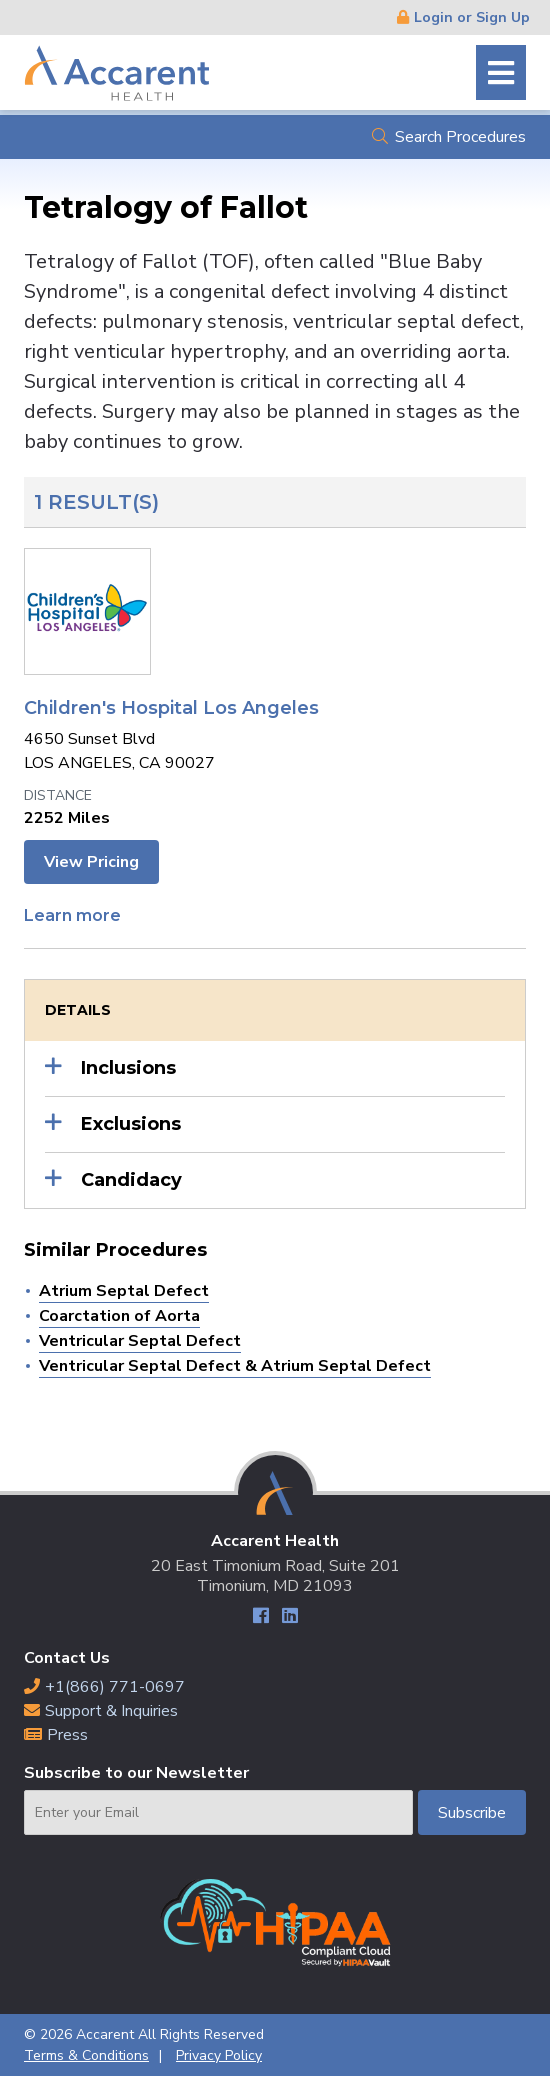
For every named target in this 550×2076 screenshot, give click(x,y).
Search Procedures (460, 137)
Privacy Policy (219, 2055)
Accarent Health (117, 72)
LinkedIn (289, 1618)
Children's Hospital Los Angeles (171, 708)
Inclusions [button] (128, 1068)
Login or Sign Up (472, 17)
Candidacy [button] (131, 1180)
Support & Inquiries (111, 1711)
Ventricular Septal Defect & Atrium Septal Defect (235, 1366)
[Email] (218, 1812)
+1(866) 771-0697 (115, 1687)
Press (67, 1735)
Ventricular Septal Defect (140, 1341)
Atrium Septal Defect (124, 1291)
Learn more (72, 915)
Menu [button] (501, 72)
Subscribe (472, 1813)
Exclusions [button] (131, 1124)
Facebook (260, 1618)
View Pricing (91, 862)
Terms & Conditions (86, 2055)
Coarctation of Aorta (119, 1316)
